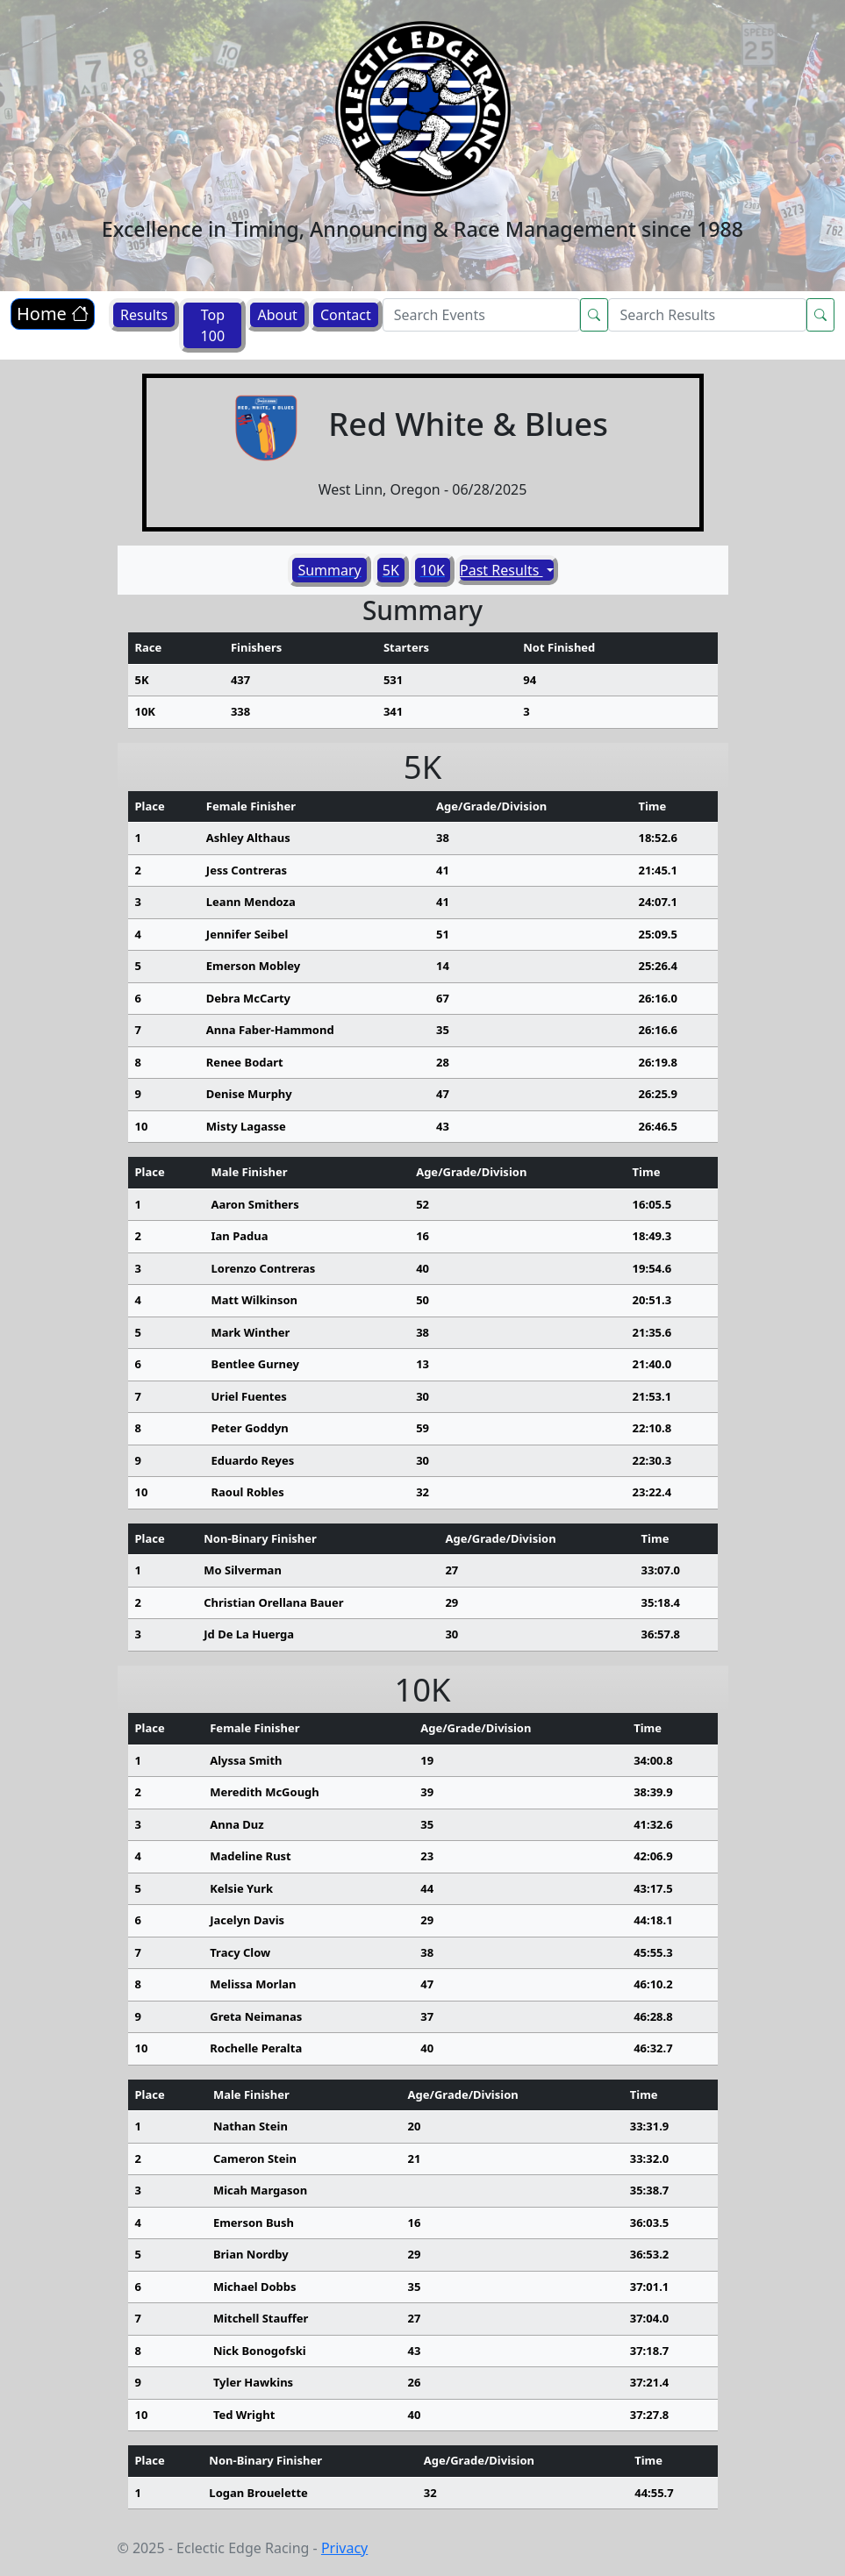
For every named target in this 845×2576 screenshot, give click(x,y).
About (277, 315)
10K (432, 570)
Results (144, 315)
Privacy (344, 2548)
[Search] (482, 315)
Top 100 (213, 325)
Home (53, 313)
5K (391, 570)
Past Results (501, 570)
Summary (329, 570)
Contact (345, 315)
